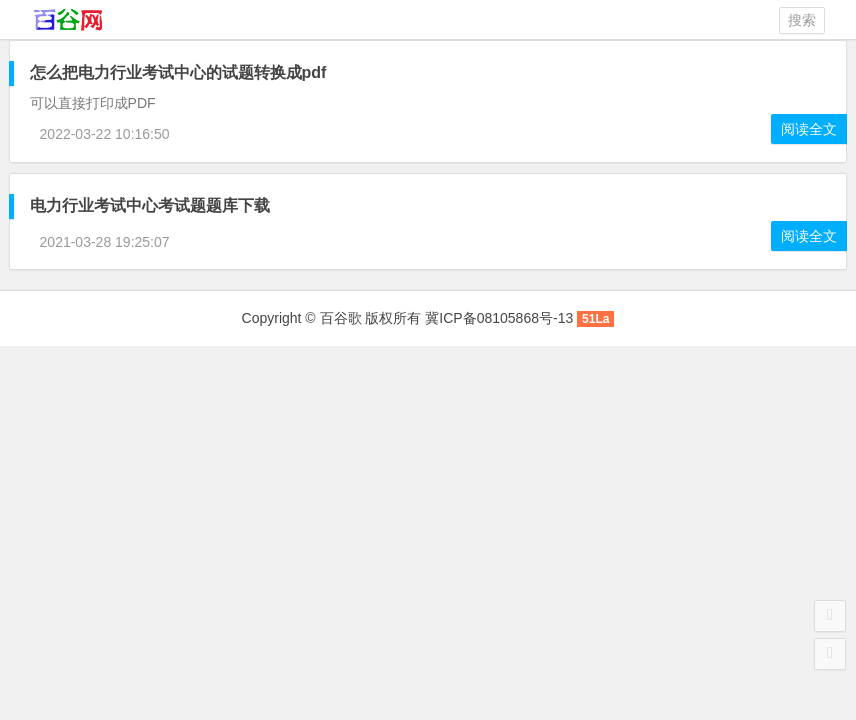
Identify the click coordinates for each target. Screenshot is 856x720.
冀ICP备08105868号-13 (499, 318)
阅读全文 (809, 129)
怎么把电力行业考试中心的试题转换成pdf (178, 72)
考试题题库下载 (150, 205)
